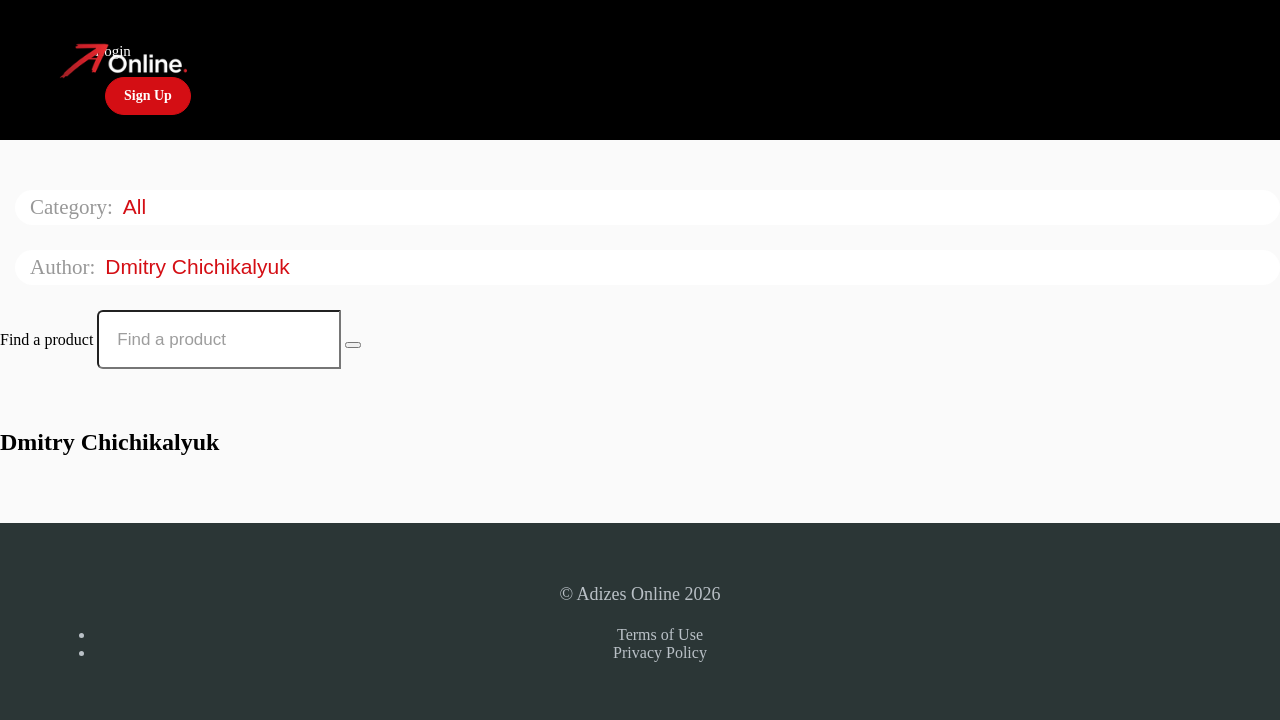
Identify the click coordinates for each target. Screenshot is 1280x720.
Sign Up (148, 95)
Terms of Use (660, 634)
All (137, 206)
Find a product (46, 339)
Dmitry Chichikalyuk (200, 266)
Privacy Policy (660, 652)
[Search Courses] (353, 345)
